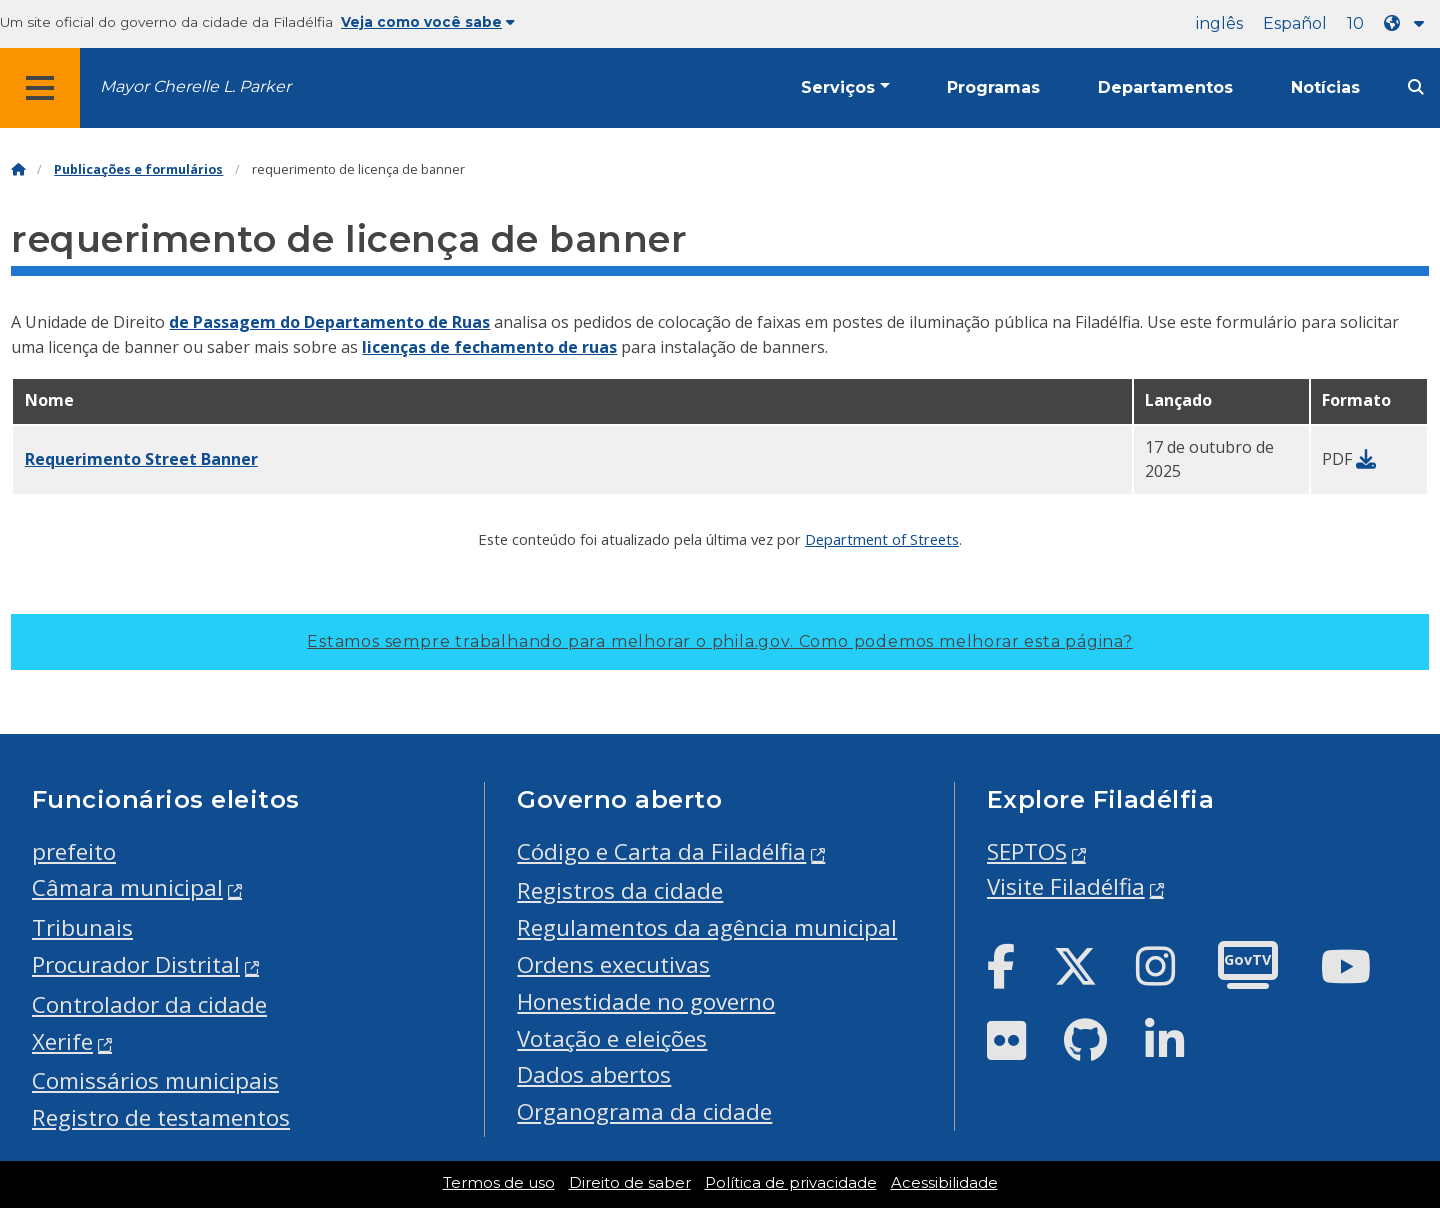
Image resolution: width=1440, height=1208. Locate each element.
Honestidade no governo (646, 1001)
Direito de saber (630, 1183)
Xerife (62, 1041)
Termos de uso (499, 1183)
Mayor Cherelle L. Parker (195, 86)
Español (1295, 23)
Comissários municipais (155, 1080)
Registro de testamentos (161, 1117)
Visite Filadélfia (1066, 886)
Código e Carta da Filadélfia (661, 851)
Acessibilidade (944, 1183)
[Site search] (1416, 87)
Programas (993, 87)
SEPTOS (1027, 851)
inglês (1219, 23)
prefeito (74, 851)
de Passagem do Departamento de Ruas (329, 322)
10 (1355, 23)
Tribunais (82, 927)
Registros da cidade (620, 890)
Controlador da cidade (149, 1004)
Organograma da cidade (644, 1111)
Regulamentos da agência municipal (707, 927)
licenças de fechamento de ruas (489, 347)
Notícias (1325, 87)
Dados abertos (594, 1074)
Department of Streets (882, 539)
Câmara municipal (127, 887)
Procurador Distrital (136, 964)
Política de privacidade (791, 1183)
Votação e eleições (612, 1038)
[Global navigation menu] (40, 88)
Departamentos (1165, 87)
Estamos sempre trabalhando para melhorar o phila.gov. (719, 641)
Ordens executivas (613, 964)
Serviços (838, 87)
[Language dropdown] (1408, 23)
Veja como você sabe (428, 22)
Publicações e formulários (138, 169)
